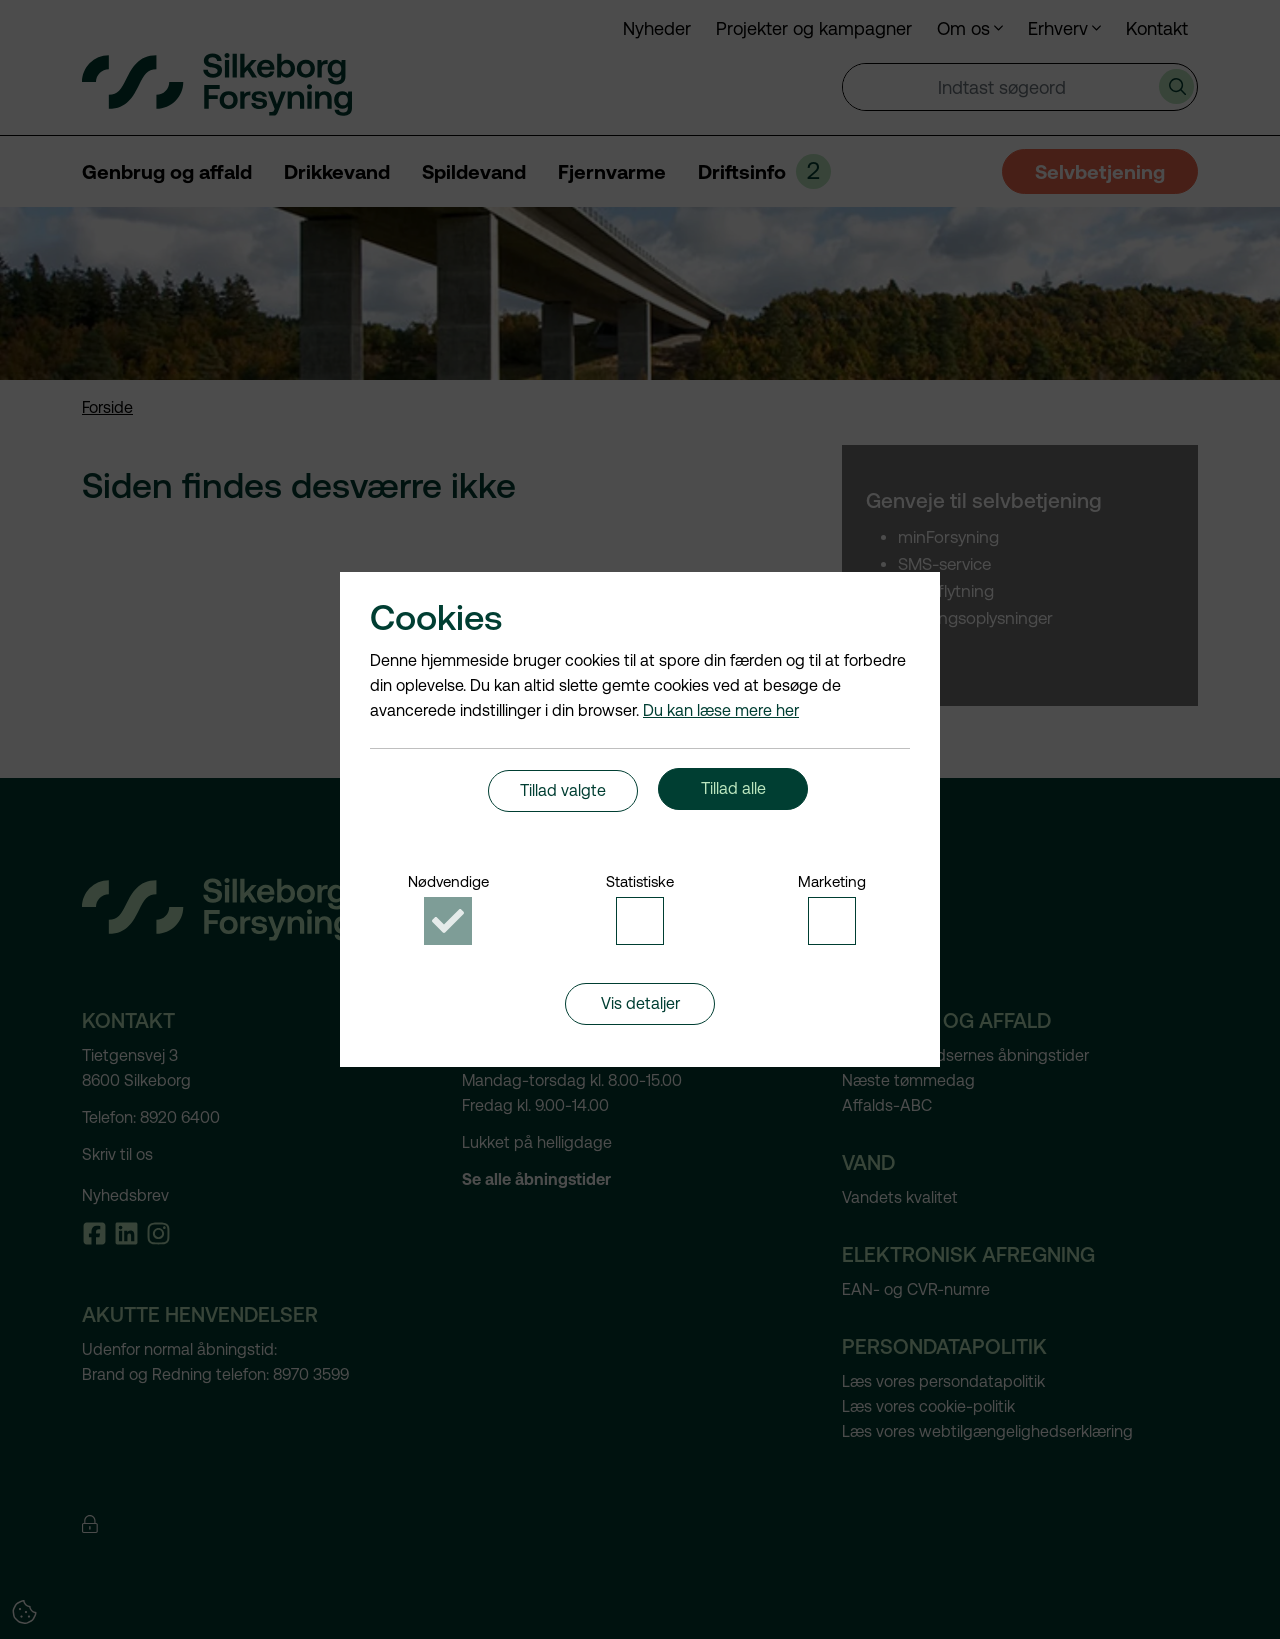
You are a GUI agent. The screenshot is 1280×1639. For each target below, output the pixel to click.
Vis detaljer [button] (640, 1022)
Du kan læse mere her (721, 698)
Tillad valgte (563, 797)
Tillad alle (733, 797)
